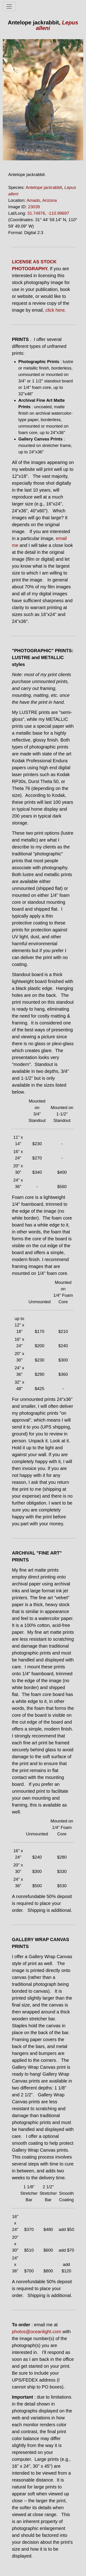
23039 (34, 206)
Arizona (49, 200)
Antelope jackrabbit (44, 187)
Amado (33, 200)
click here (55, 310)
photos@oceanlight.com (36, 2331)
